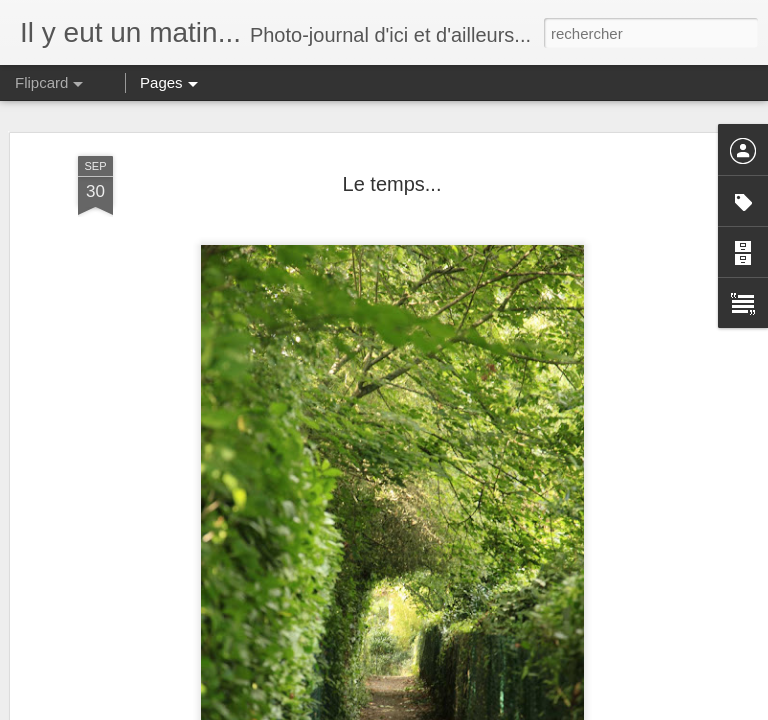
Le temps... (392, 184)
